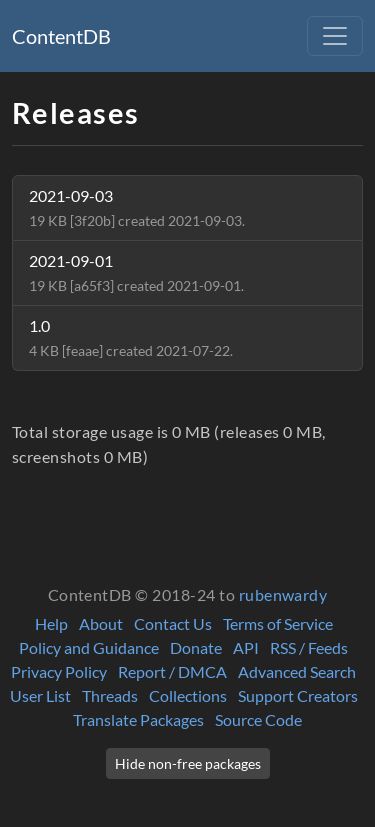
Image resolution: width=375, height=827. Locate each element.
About (101, 623)
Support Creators (298, 695)
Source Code (258, 719)
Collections (188, 695)
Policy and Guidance (89, 647)
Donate (196, 647)
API (246, 647)
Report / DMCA (172, 671)
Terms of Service (278, 623)
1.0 (131, 337)
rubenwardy (283, 594)
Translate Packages (138, 719)
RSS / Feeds (309, 647)
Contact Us (173, 623)
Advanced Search (297, 671)
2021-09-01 (136, 272)
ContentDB (61, 36)
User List (40, 695)
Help (51, 623)
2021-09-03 (137, 207)
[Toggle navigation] (335, 36)
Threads (110, 695)
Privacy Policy (59, 671)
